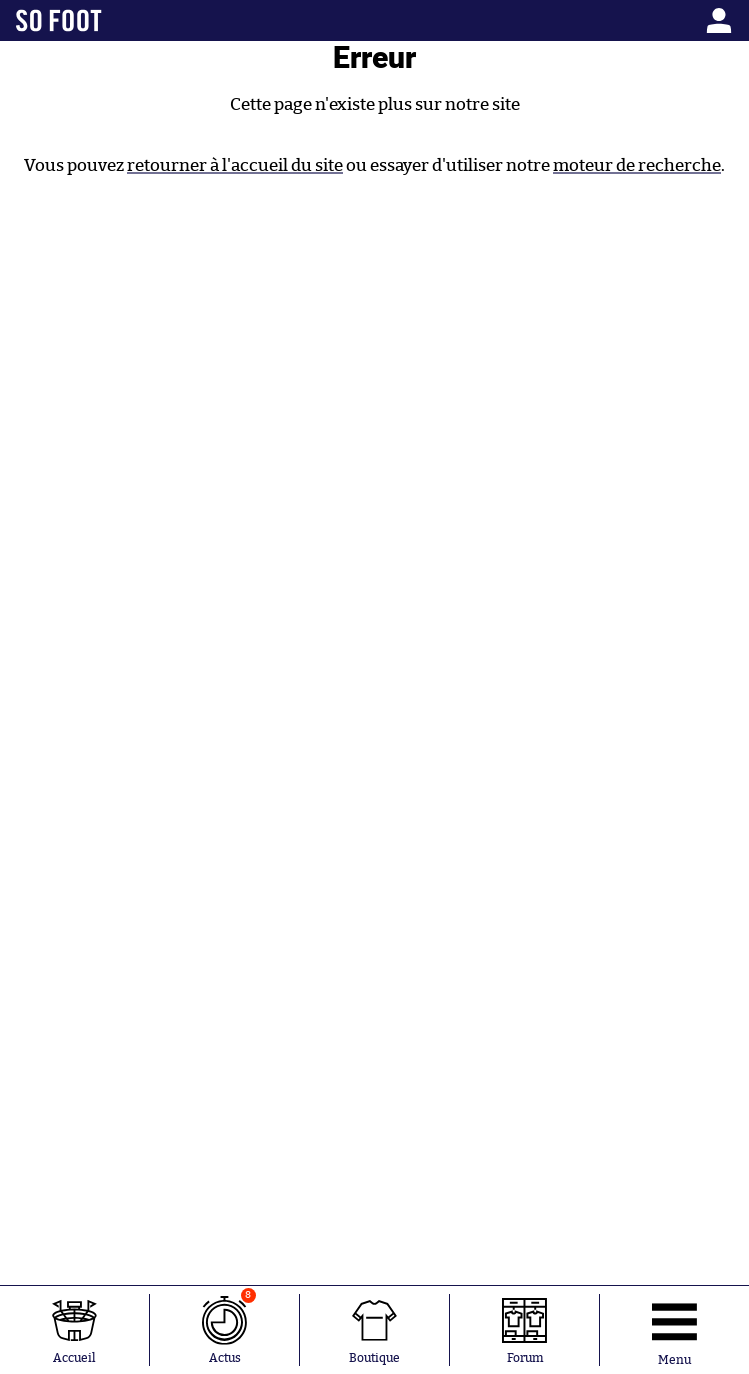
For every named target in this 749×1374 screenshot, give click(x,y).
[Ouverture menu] (674, 1330)
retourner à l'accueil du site (235, 165)
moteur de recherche (637, 165)
